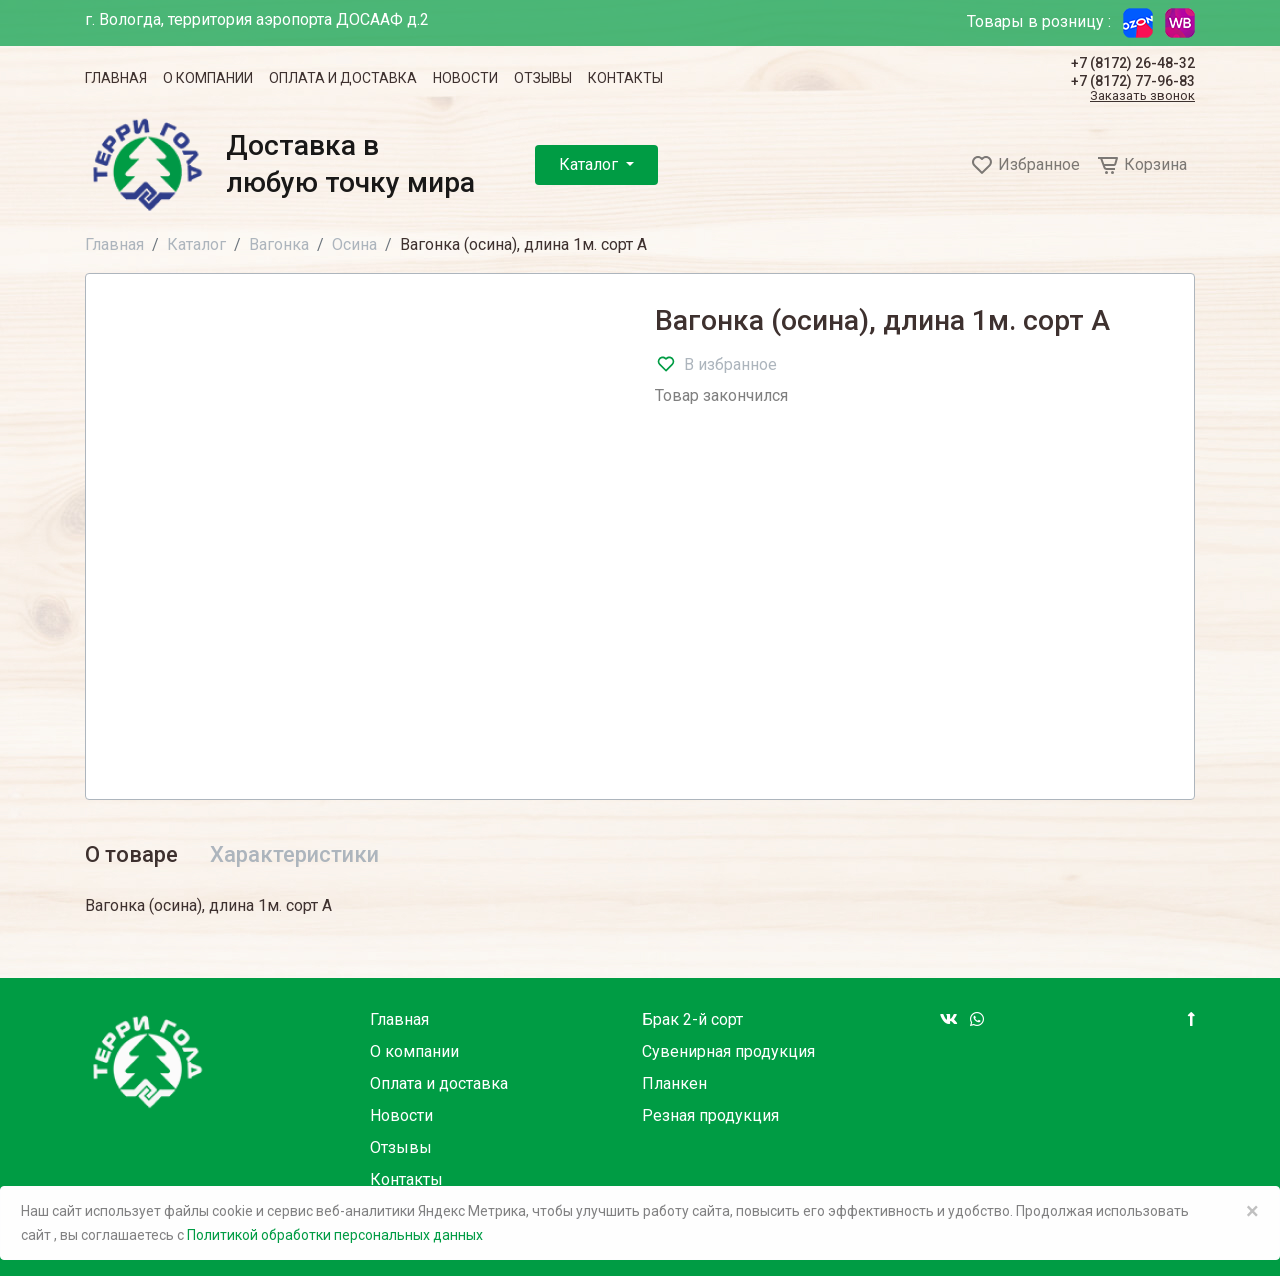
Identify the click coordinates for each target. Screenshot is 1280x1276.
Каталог (590, 164)
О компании (208, 78)
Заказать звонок (1142, 96)
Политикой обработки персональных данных (335, 1235)
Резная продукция (710, 1115)
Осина (354, 244)
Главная (116, 78)
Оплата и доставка (343, 78)
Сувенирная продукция (728, 1051)
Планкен (674, 1083)
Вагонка (279, 244)
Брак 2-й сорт (692, 1019)
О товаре (131, 854)
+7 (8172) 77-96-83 (1133, 81)
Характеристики (294, 854)
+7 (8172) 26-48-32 (1133, 63)
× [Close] (1252, 1211)
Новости (465, 78)
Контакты (625, 78)
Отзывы (543, 78)
